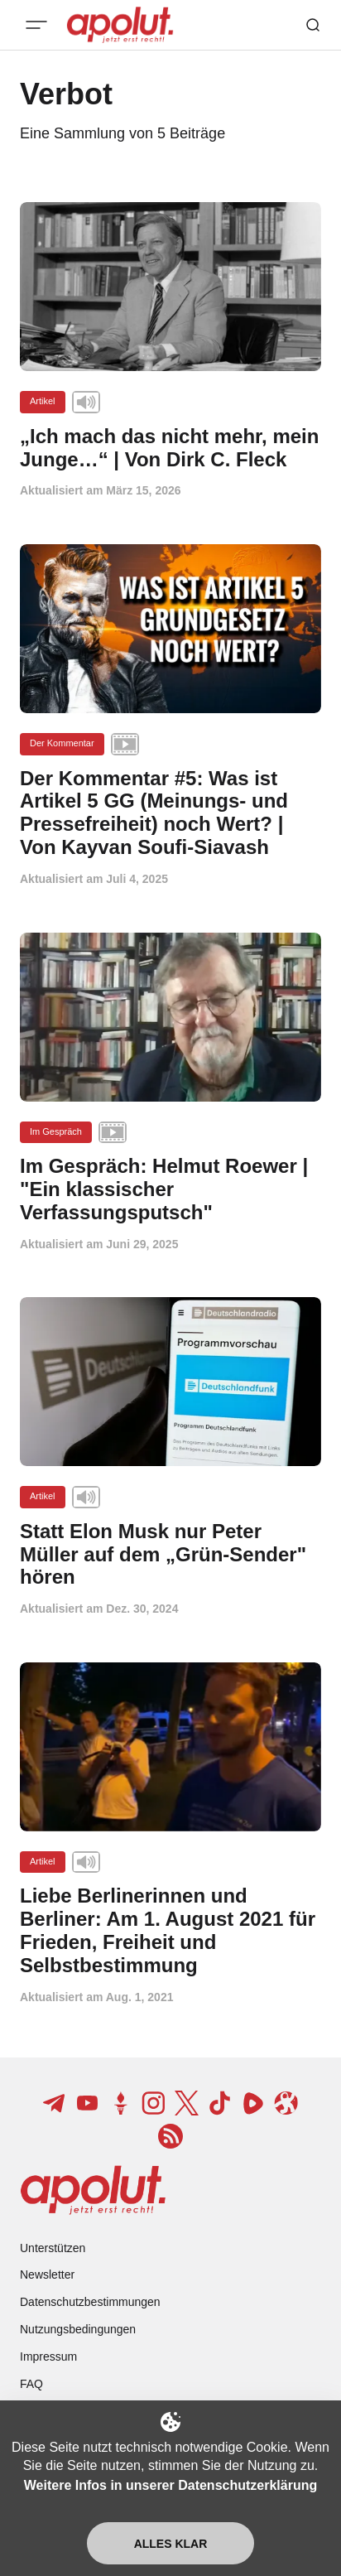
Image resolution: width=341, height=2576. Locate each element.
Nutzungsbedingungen (78, 2329)
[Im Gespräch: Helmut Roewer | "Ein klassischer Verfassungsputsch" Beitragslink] (170, 1189)
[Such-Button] (313, 24)
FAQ (31, 2383)
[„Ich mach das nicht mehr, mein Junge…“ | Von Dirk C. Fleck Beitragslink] (170, 448)
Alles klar (171, 2543)
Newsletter (47, 2274)
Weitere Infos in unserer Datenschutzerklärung (170, 2485)
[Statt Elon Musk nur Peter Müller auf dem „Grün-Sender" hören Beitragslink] (170, 1554)
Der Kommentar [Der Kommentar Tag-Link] (62, 743)
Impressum (48, 2356)
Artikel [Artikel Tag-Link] (42, 401)
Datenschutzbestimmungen (90, 2301)
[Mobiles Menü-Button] (36, 24)
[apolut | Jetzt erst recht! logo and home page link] (93, 2190)
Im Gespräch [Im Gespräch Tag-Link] (56, 1131)
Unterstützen (52, 2248)
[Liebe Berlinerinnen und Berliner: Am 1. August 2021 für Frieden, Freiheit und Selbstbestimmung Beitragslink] (170, 1930)
